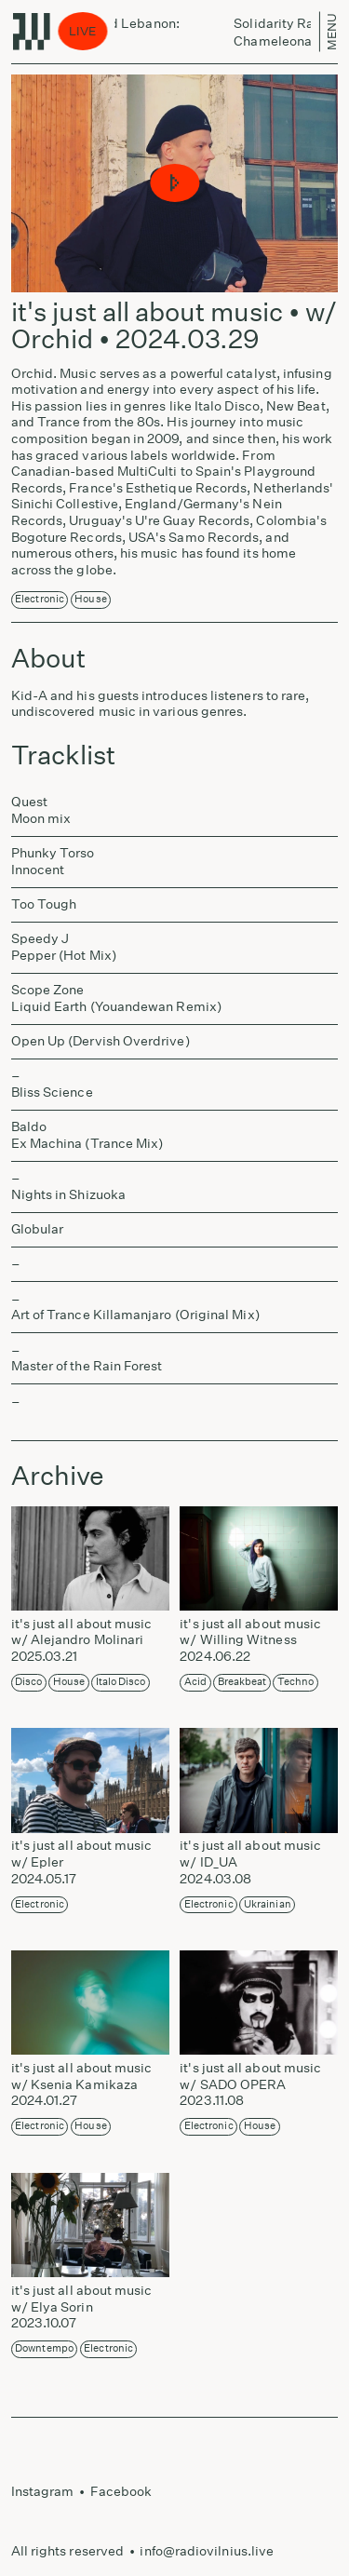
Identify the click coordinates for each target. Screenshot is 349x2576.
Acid (195, 1682)
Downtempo (44, 2348)
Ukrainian (267, 1904)
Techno (295, 1682)
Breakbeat (242, 1682)
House (90, 599)
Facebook (121, 2491)
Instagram (42, 2491)
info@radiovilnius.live (207, 2550)
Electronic (39, 599)
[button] (174, 184)
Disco (28, 1682)
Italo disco (121, 1682)
